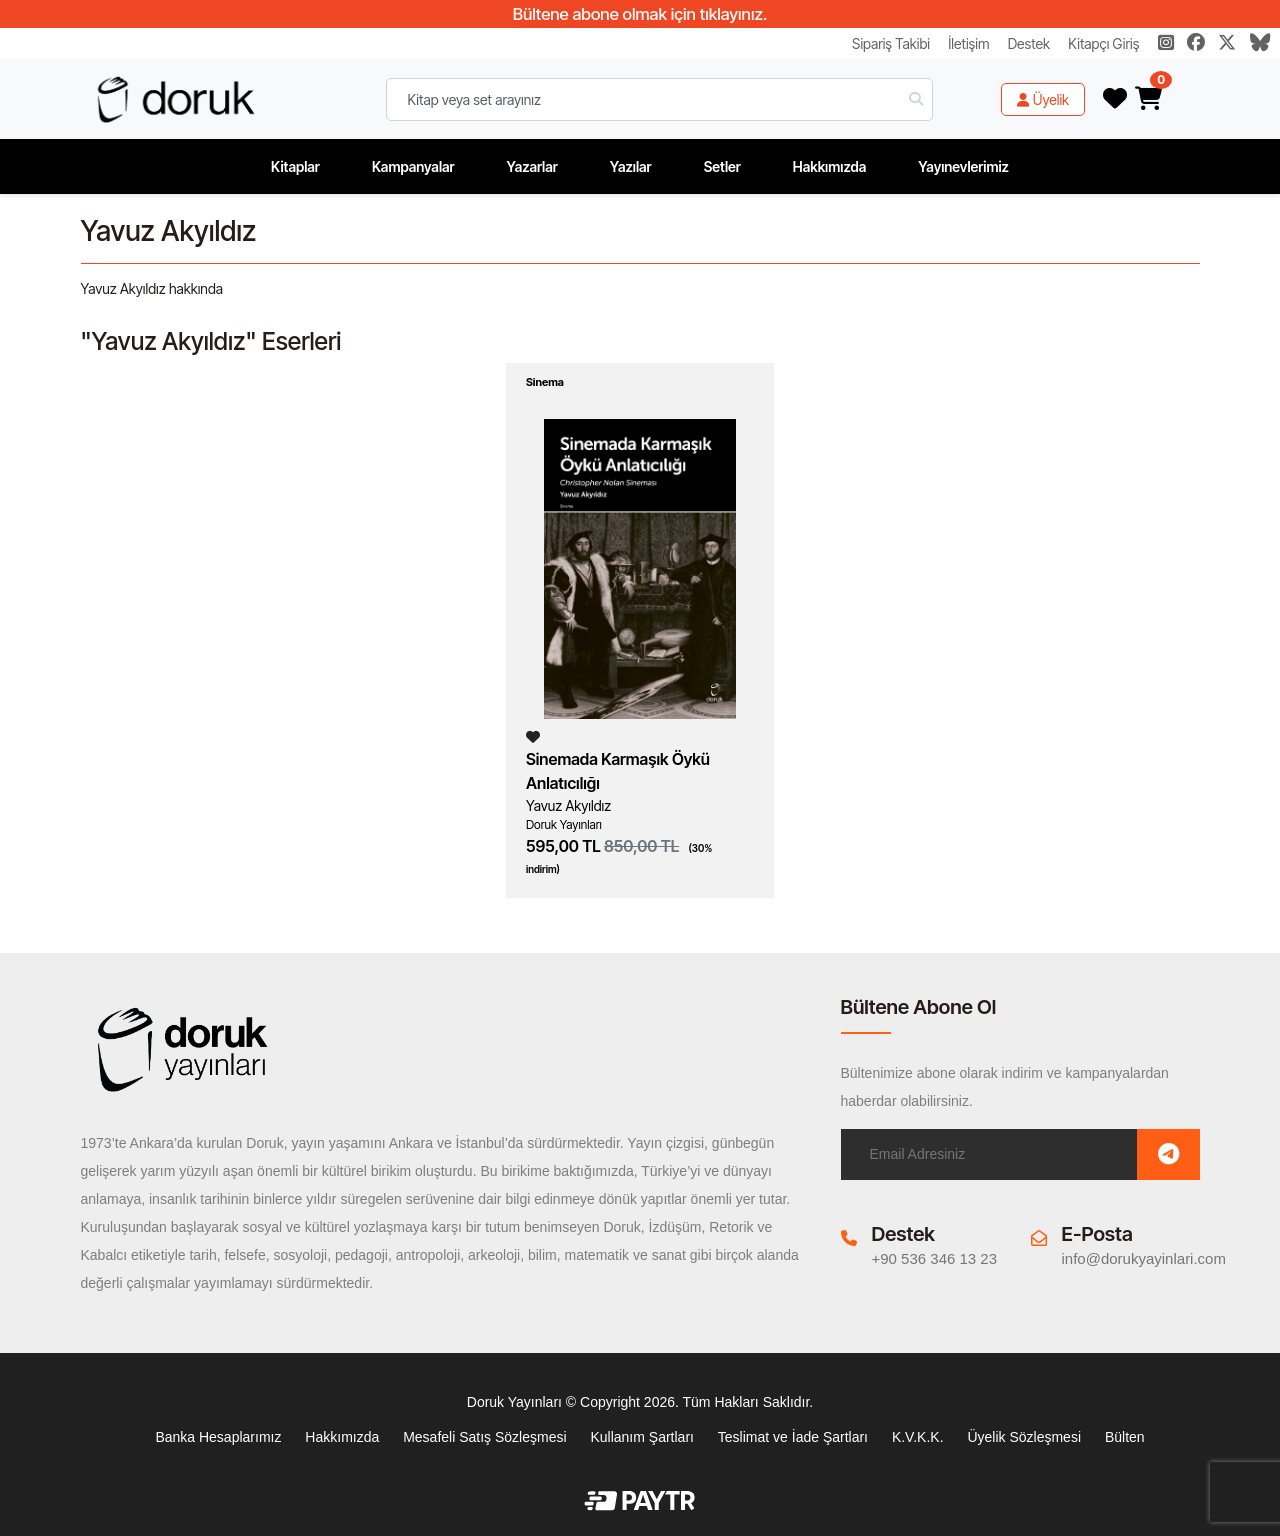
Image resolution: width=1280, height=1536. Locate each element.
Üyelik (1043, 99)
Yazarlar (532, 166)
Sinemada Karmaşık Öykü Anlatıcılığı (618, 771)
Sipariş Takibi (891, 43)
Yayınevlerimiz (963, 166)
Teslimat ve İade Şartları (793, 1437)
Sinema (545, 382)
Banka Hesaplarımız (218, 1437)
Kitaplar (295, 166)
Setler (722, 166)
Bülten (1125, 1437)
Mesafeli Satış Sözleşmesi (484, 1437)
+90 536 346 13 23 (935, 1258)
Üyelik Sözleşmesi (1024, 1437)
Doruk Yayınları (564, 824)
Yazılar (631, 166)
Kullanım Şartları (641, 1437)
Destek (1029, 43)
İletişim (968, 43)
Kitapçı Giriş (1103, 43)
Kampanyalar (413, 166)
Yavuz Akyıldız (568, 805)
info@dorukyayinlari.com (1144, 1258)
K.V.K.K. (918, 1437)
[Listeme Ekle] (533, 736)
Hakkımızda (830, 166)
